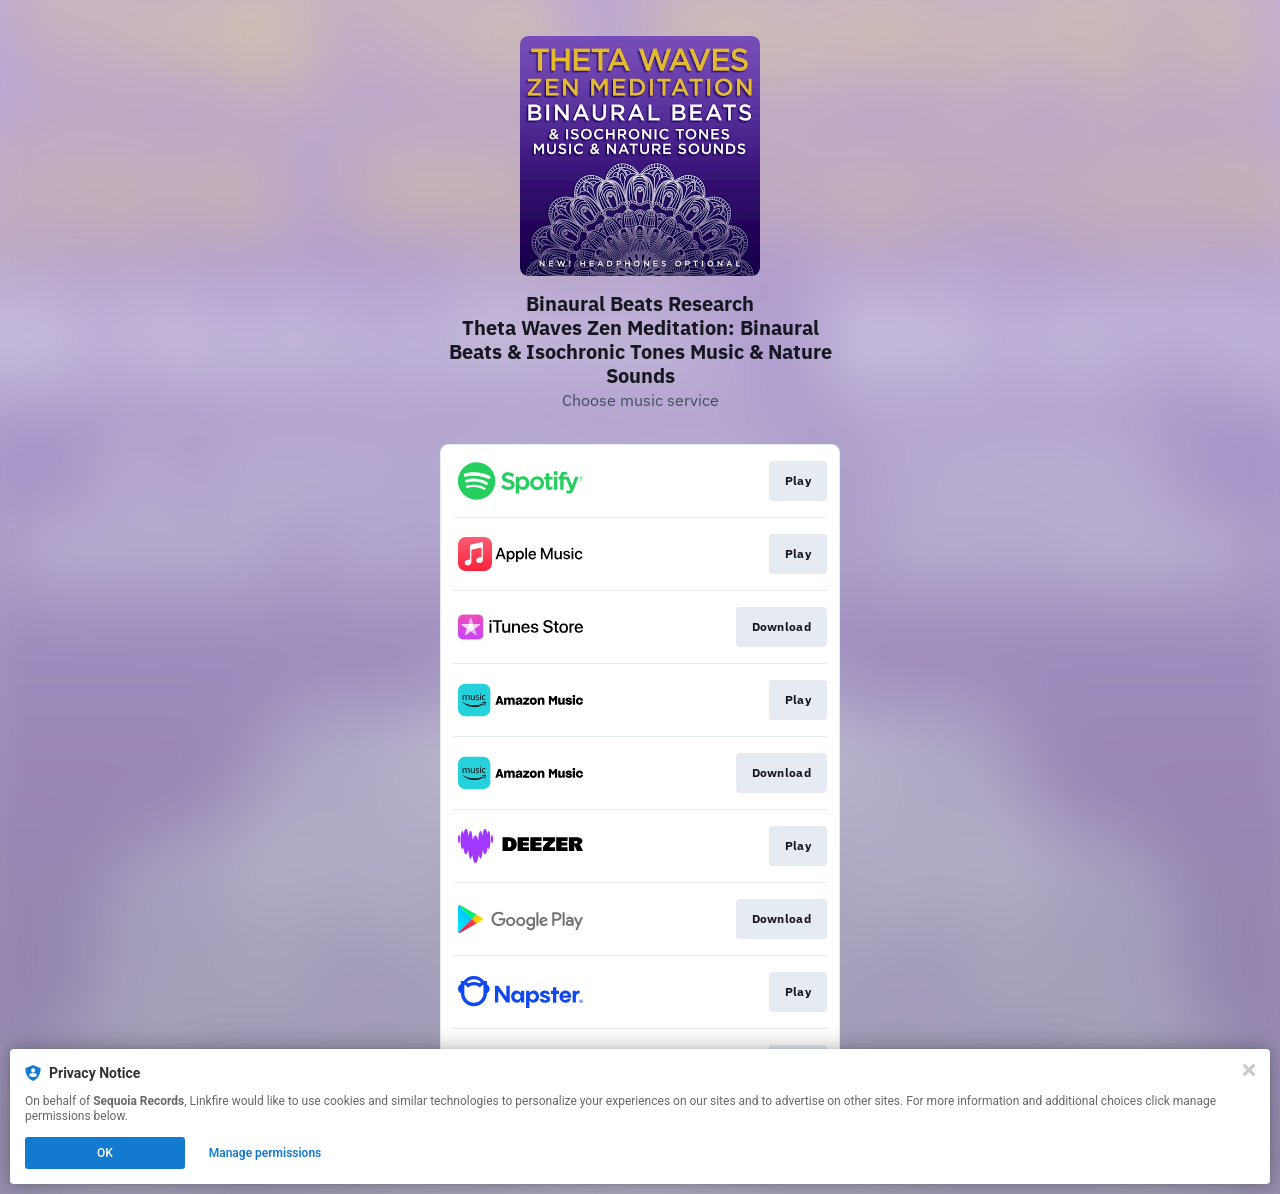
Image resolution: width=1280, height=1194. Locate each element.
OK (105, 1153)
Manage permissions (265, 1153)
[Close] (1249, 1070)
